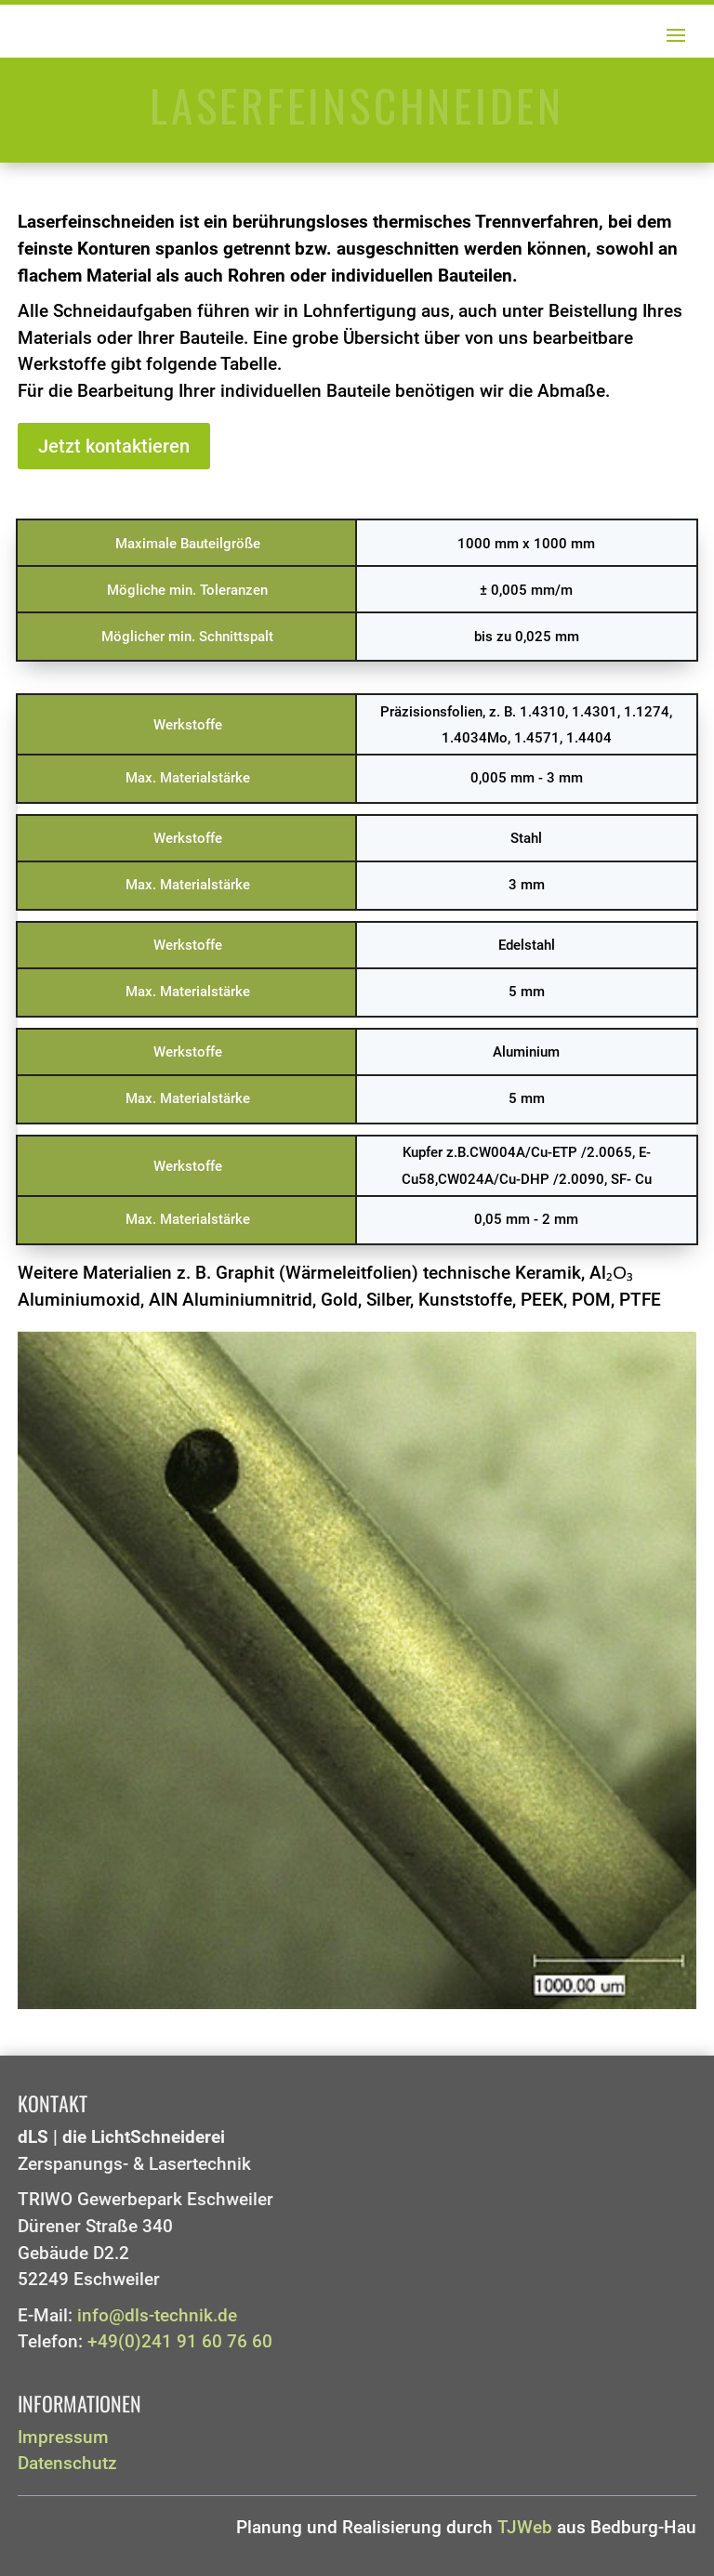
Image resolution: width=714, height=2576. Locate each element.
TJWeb (524, 2527)
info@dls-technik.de (157, 2316)
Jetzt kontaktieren (114, 446)
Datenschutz (67, 2463)
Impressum (63, 2437)
